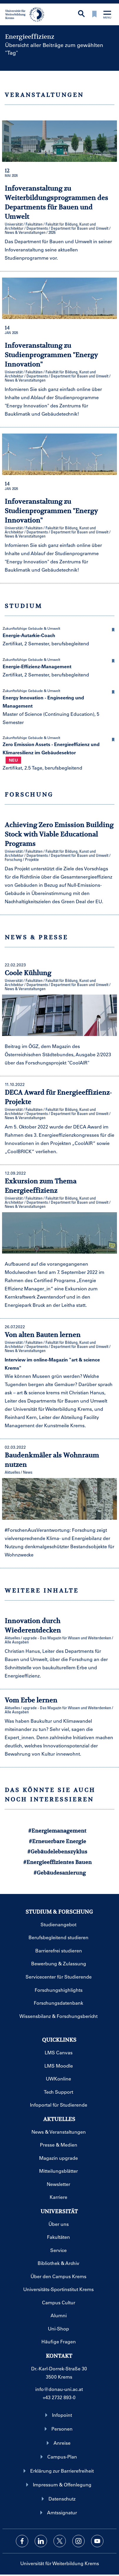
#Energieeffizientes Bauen (57, 1862)
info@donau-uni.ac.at (59, 2389)
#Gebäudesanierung (59, 1872)
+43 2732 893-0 (59, 2397)
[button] (113, 628)
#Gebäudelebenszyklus (57, 1851)
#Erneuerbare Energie (57, 1841)
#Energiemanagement (57, 1830)
